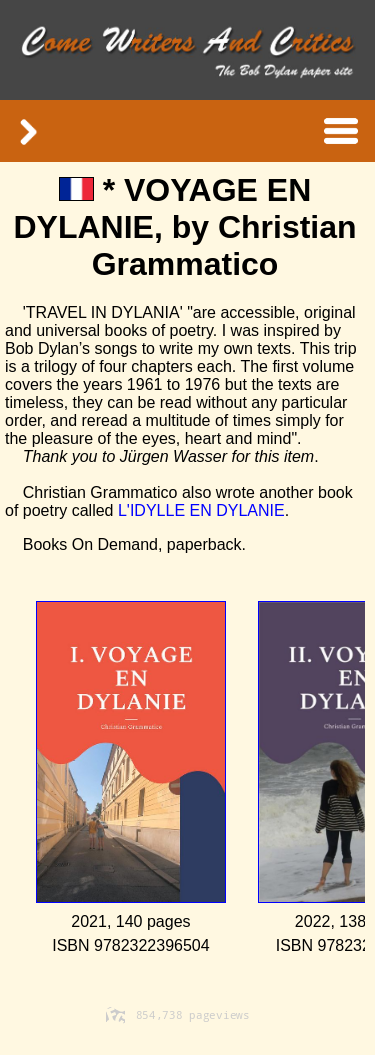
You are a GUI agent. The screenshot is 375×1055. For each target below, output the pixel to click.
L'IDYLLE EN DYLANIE (201, 510)
